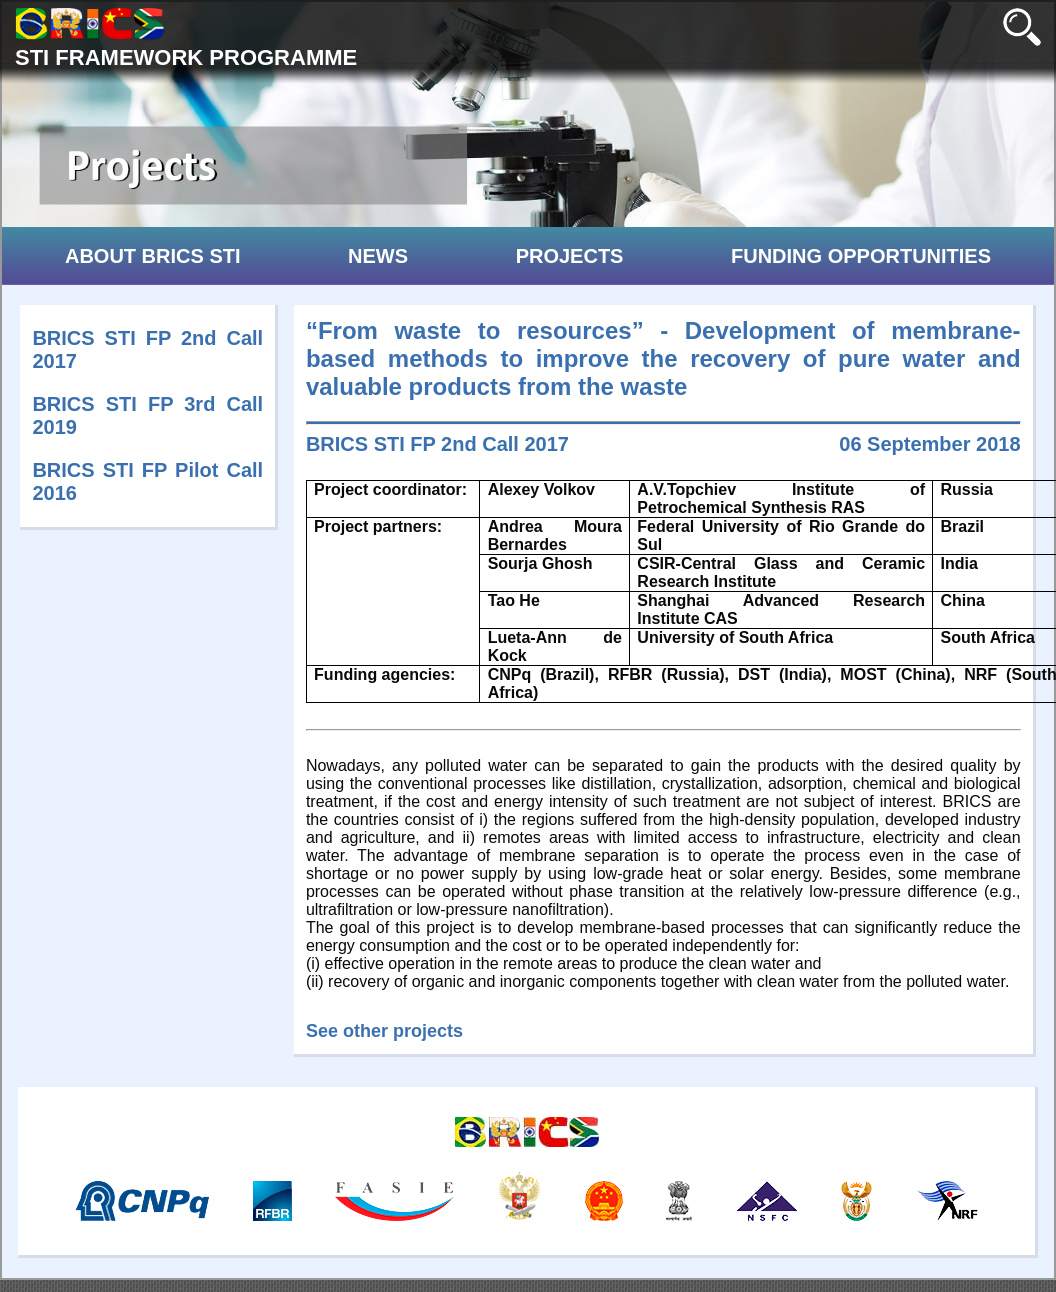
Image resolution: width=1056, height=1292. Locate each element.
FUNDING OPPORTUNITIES (861, 256)
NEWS (378, 256)
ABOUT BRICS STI (153, 256)
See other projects (384, 1031)
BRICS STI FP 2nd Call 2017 (437, 444)
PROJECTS (570, 256)
